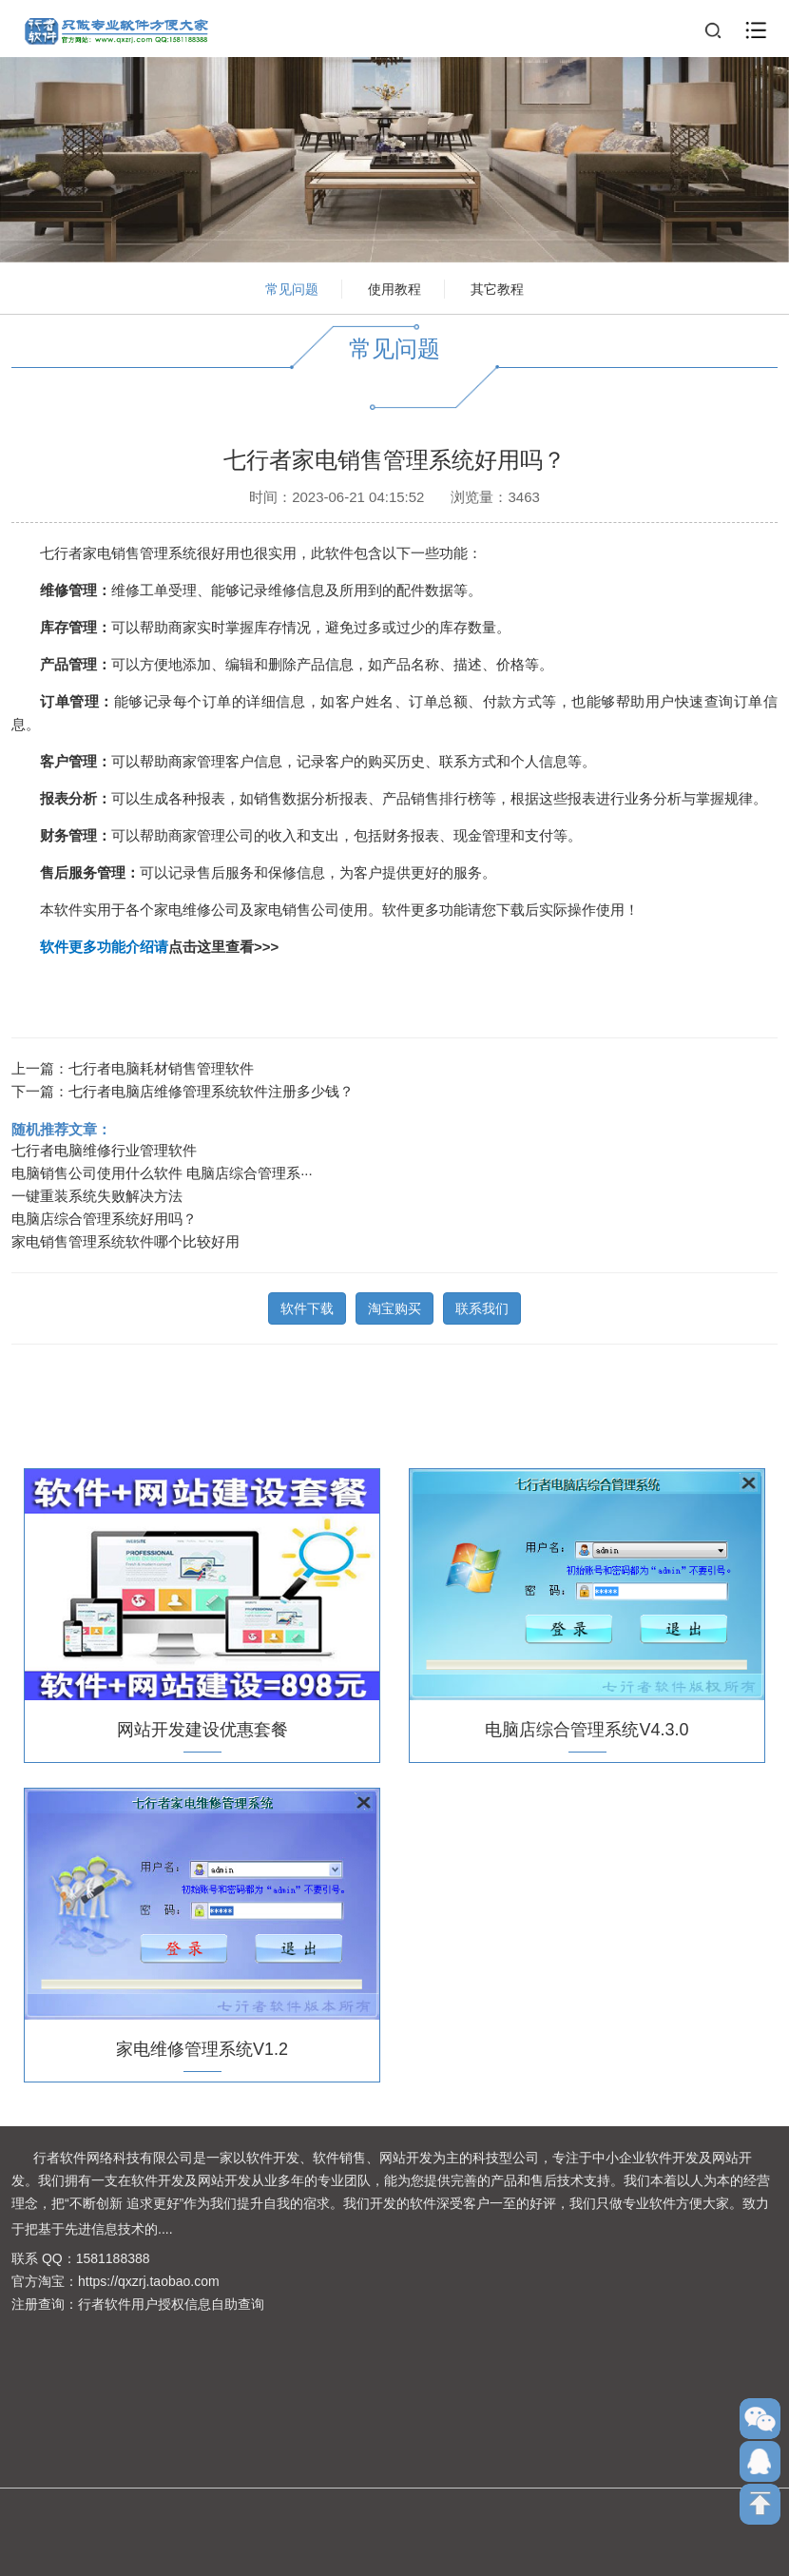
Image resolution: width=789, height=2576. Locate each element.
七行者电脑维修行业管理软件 (104, 1147)
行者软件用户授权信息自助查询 (171, 2304)
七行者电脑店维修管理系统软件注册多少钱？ (211, 1088)
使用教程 (394, 289)
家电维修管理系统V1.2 (202, 2046)
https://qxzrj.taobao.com (149, 2281)
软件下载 (307, 1305)
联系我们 (482, 1305)
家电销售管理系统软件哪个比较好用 (125, 1238)
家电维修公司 (197, 907)
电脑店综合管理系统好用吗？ (104, 1216)
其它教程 (497, 289)
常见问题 (291, 289)
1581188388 (113, 2258)
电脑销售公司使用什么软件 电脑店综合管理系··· (162, 1170)
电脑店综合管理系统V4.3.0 (586, 1726)
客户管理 (68, 758)
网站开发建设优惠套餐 (202, 1726)
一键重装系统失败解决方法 (97, 1193)
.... (165, 2229)
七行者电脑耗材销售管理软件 (161, 1065)
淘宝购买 (394, 1305)
